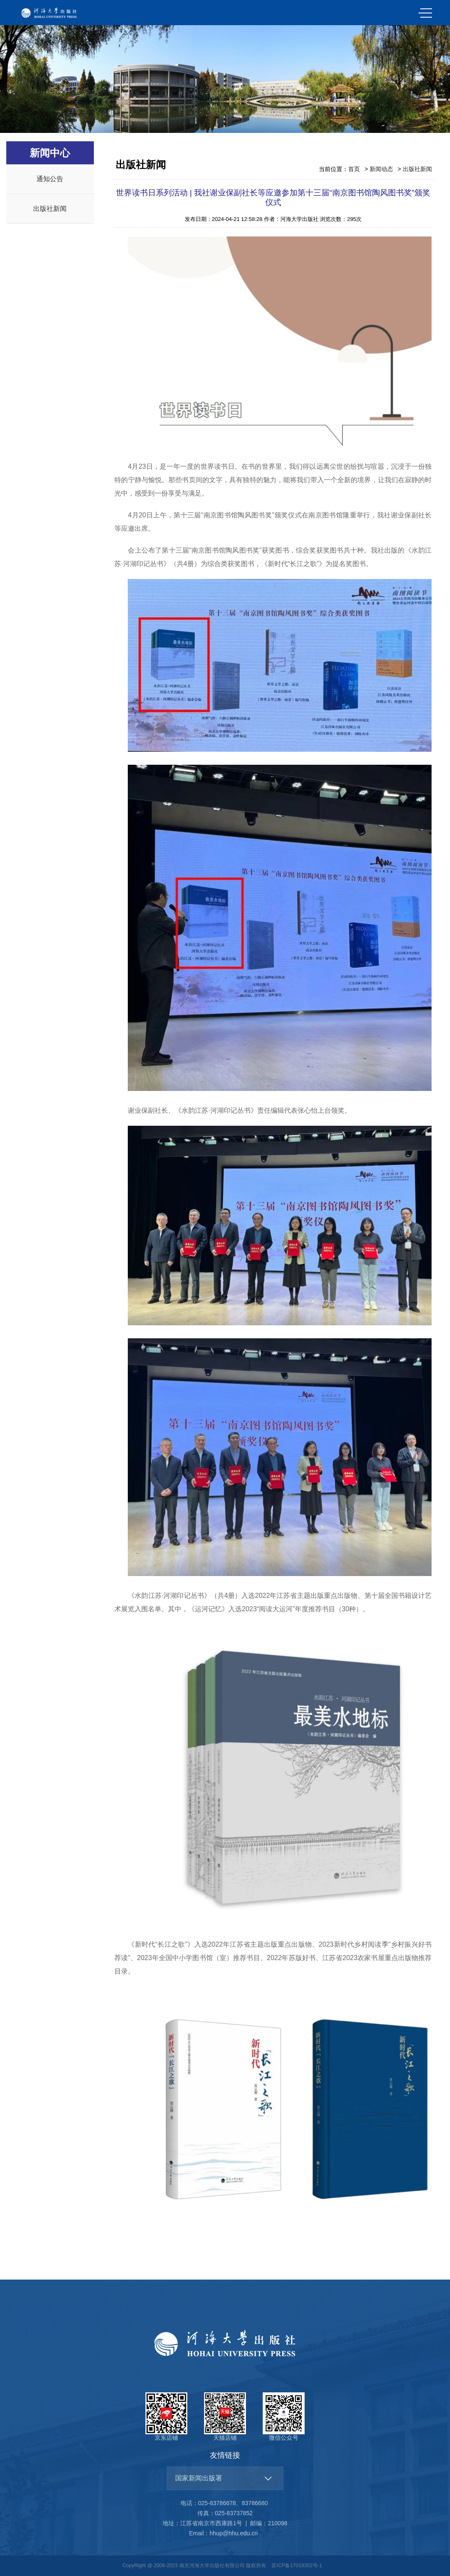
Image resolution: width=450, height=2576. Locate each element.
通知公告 (49, 178)
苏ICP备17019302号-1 (297, 2565)
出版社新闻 (50, 208)
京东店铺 (166, 2416)
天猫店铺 (225, 2416)
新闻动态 (381, 169)
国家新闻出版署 (198, 2478)
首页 (354, 169)
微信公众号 (284, 2416)
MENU (425, 13)
